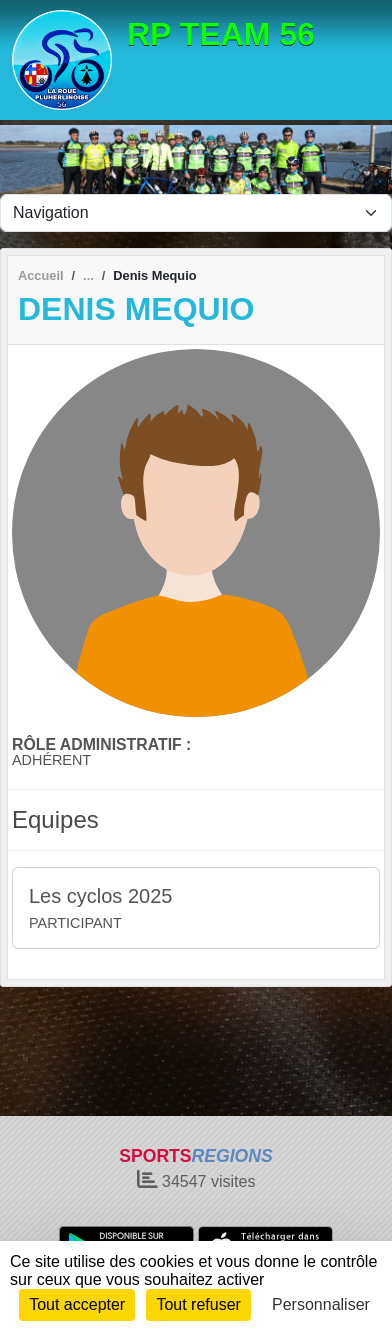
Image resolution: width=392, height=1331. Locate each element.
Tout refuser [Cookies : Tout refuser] (198, 1304)
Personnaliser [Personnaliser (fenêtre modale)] (321, 1304)
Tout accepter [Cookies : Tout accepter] (77, 1304)
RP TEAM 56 (221, 34)
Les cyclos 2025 (100, 896)
